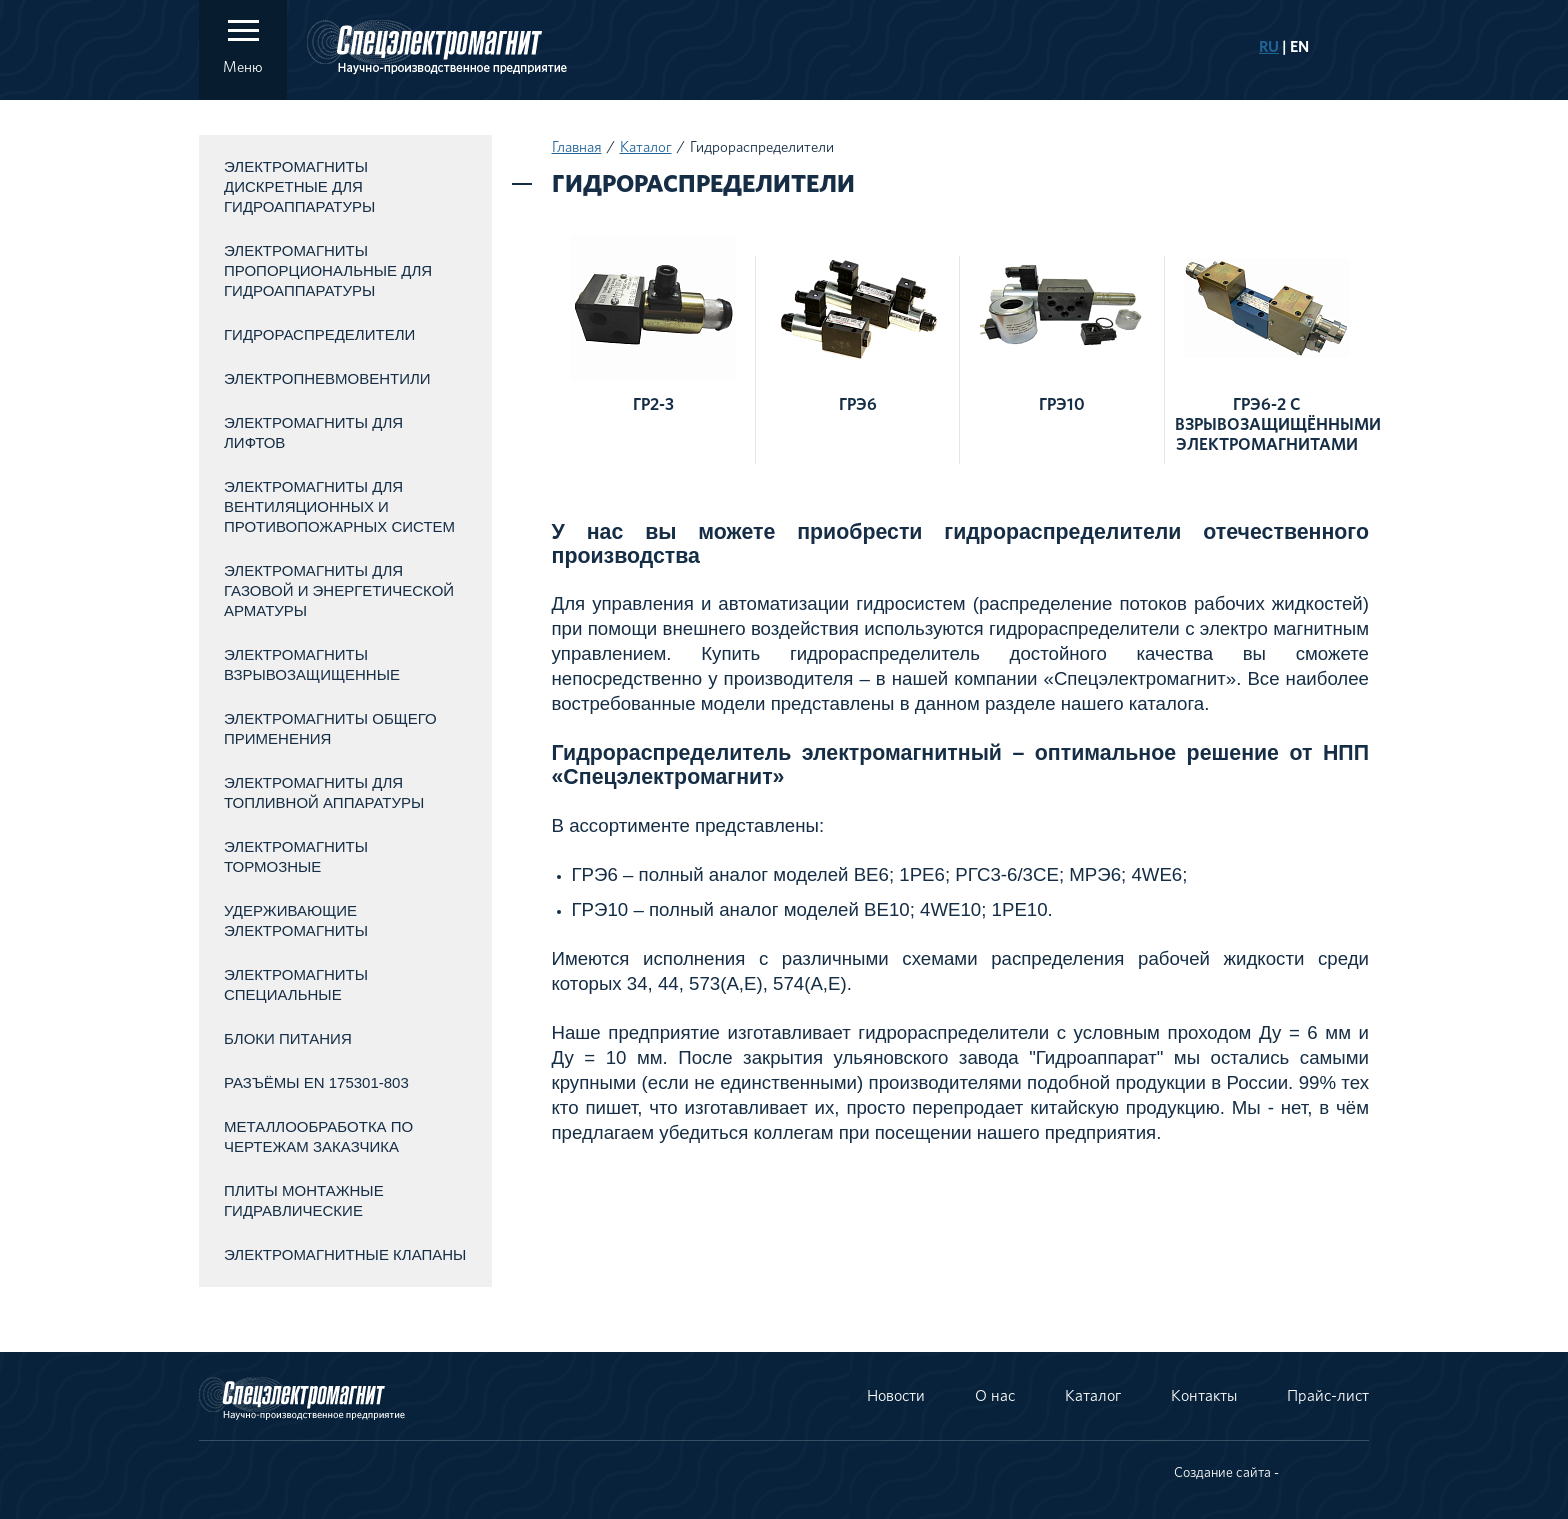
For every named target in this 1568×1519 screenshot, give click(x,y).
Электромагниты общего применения (330, 728)
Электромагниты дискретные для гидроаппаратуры (299, 186)
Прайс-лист (1328, 1396)
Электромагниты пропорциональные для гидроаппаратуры (328, 270)
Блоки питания (288, 1038)
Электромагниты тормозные (296, 856)
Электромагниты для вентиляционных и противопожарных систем (339, 506)
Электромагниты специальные (296, 984)
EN (1299, 47)
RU (1269, 47)
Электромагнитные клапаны (345, 1254)
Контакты (1204, 1396)
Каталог (646, 147)
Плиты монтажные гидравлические (304, 1200)
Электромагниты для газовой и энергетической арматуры (339, 590)
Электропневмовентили (327, 378)
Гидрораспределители (319, 334)
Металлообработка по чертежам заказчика (318, 1136)
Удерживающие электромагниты (296, 920)
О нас (995, 1396)
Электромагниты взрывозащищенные (312, 664)
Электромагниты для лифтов (313, 432)
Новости (896, 1396)
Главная (577, 147)
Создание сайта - (1226, 1473)
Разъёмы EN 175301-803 (316, 1082)
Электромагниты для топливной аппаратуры (324, 792)
